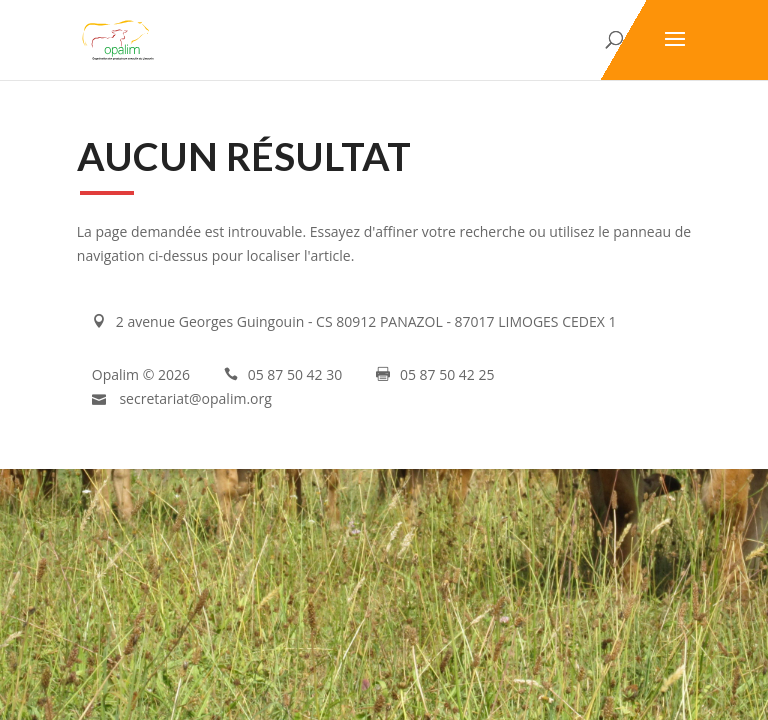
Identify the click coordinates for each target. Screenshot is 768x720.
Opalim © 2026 (141, 374)
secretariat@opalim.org (195, 398)
